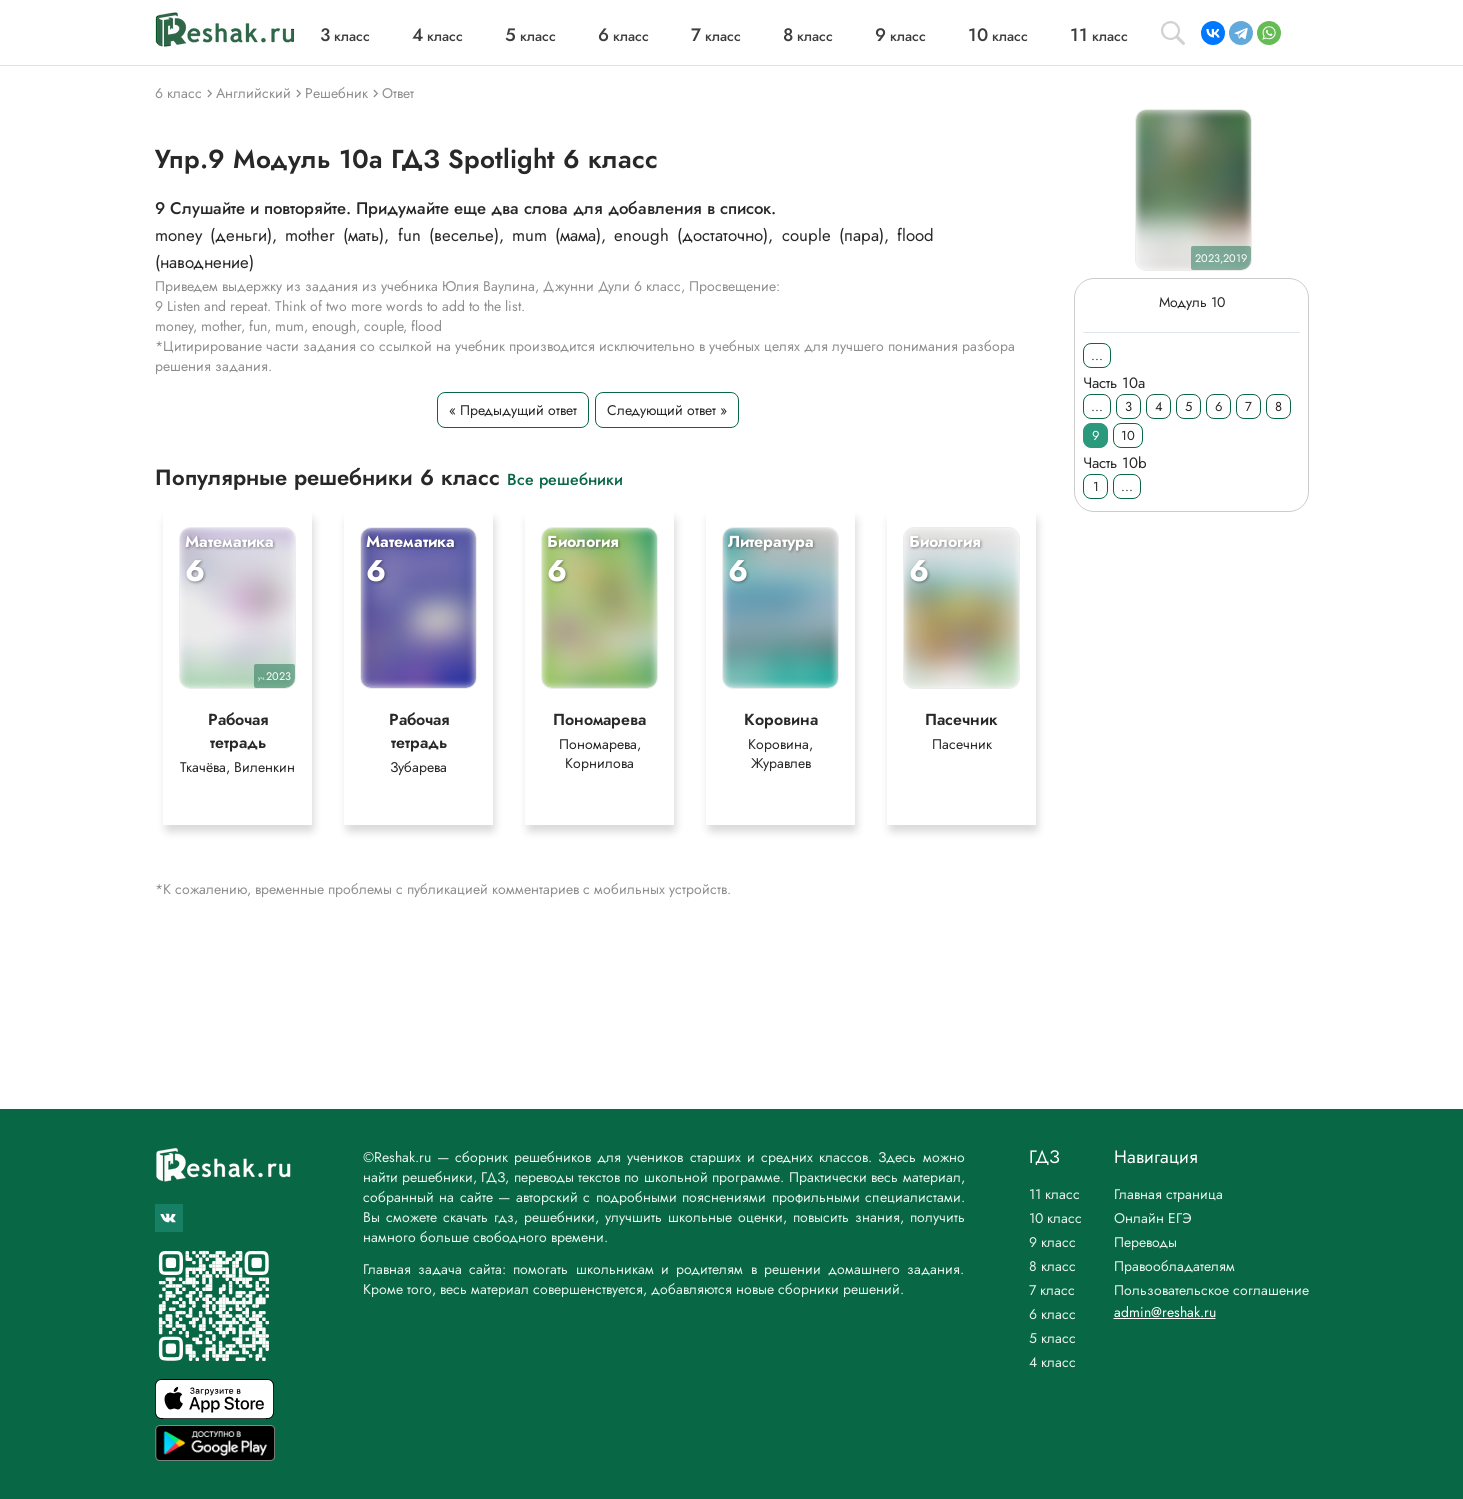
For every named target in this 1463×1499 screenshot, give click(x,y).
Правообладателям (1174, 1266)
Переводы (1145, 1242)
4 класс (1052, 1362)
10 (1128, 435)
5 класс (1052, 1338)
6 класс (1052, 1314)
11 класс (1054, 1194)
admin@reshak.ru (1165, 1312)
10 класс (1055, 1218)
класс (345, 36)
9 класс (1052, 1242)
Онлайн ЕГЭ (1153, 1218)
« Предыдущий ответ (512, 410)
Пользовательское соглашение (1211, 1290)
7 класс (1052, 1290)
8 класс (1052, 1266)
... (1097, 355)
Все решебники (565, 478)
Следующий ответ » (666, 410)
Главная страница (1168, 1194)
